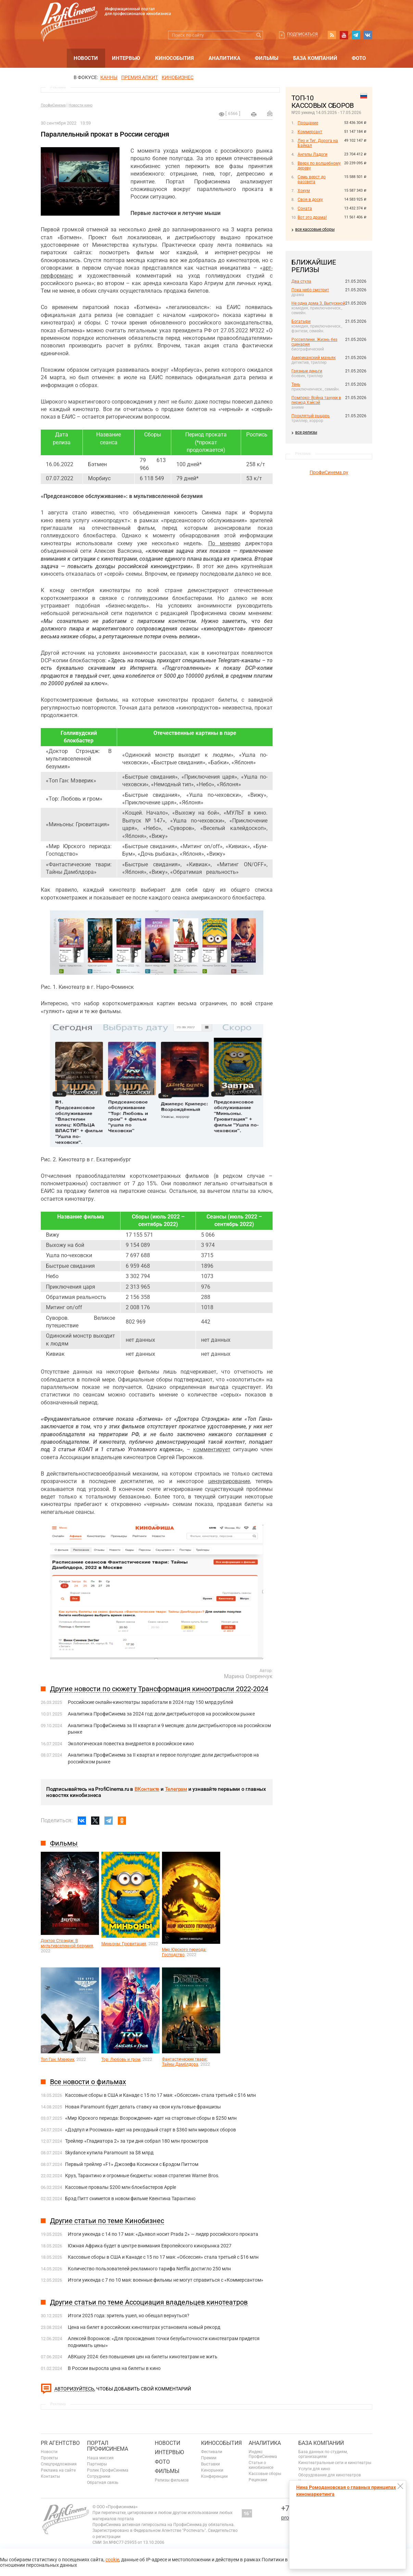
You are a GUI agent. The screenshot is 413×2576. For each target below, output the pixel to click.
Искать (258, 35)
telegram (355, 34)
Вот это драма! (312, 217)
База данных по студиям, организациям (323, 2454)
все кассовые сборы (315, 229)
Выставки (210, 2464)
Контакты (50, 2476)
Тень (295, 384)
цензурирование (229, 1481)
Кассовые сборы (265, 2473)
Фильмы (266, 58)
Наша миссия (100, 2458)
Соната (305, 208)
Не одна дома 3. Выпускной (318, 303)
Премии (208, 2458)
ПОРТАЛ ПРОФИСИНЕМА (107, 2446)
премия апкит (139, 77)
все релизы (306, 432)
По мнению (224, 543)
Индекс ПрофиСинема (263, 2454)
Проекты (49, 2458)
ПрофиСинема (53, 105)
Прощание (308, 122)
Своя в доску (310, 199)
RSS (331, 34)
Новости (86, 58)
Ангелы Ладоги (312, 154)
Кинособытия (174, 58)
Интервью (126, 58)
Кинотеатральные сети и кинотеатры (334, 2462)
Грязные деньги (306, 371)
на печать (253, 114)
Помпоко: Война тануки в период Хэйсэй (316, 400)
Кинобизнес (177, 77)
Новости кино (80, 105)
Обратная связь (102, 2482)
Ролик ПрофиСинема (107, 2470)
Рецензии (258, 2479)
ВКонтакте (147, 1789)
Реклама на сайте (58, 2470)
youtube (343, 34)
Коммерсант (310, 131)
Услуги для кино (314, 2468)
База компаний (315, 58)
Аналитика (224, 58)
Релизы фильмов (172, 2480)
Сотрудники (98, 2476)
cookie (112, 2559)
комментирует (211, 1449)
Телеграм (176, 1789)
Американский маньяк (313, 357)
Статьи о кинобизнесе (261, 2465)
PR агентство (60, 2443)
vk (367, 34)
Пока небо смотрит (310, 290)
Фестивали (211, 2451)
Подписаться (302, 34)
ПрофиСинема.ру (329, 472)
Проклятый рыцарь (310, 415)
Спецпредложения (59, 2464)
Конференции (214, 2476)
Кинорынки (212, 2470)
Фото (359, 58)
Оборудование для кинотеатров (329, 2475)
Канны (108, 77)
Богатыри (301, 321)
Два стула (301, 281)
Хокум (304, 190)
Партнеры (97, 2464)
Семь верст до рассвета (312, 179)
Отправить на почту (270, 113)
